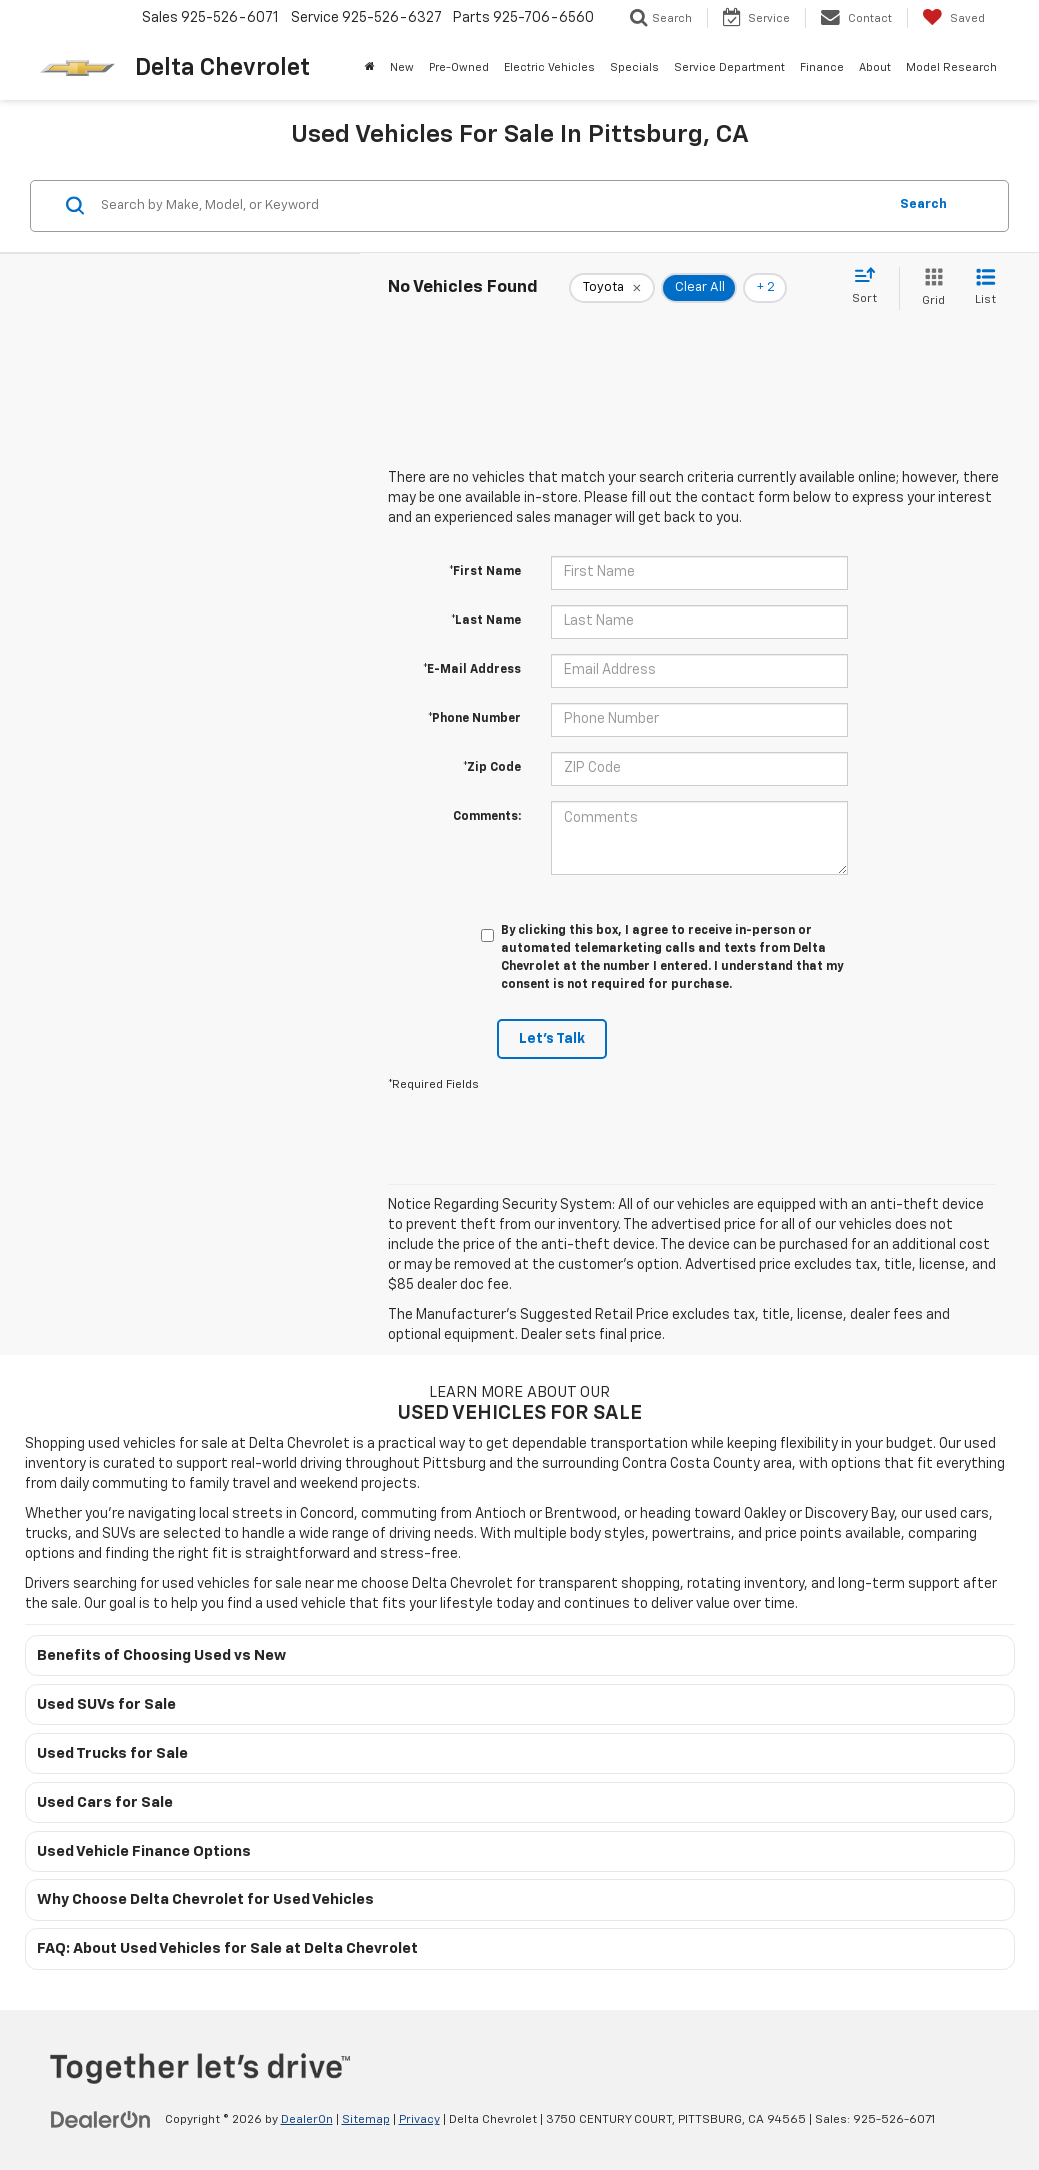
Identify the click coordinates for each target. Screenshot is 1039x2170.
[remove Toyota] (612, 288)
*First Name (485, 572)
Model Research (951, 67)
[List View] (985, 288)
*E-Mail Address (472, 670)
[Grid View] (929, 288)
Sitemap (366, 2120)
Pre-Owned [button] (459, 67)
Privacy (419, 2120)
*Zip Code (492, 768)
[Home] (370, 68)
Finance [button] (822, 67)
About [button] (875, 67)
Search (923, 204)
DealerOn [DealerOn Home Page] (307, 2120)
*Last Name (486, 621)
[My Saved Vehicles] (953, 18)
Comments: (487, 817)
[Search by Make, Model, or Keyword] (491, 206)
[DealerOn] (101, 2119)
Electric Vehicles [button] (549, 67)
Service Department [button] (729, 67)
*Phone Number (474, 719)
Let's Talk (552, 1039)
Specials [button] (634, 67)
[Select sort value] (870, 287)
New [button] (402, 67)
